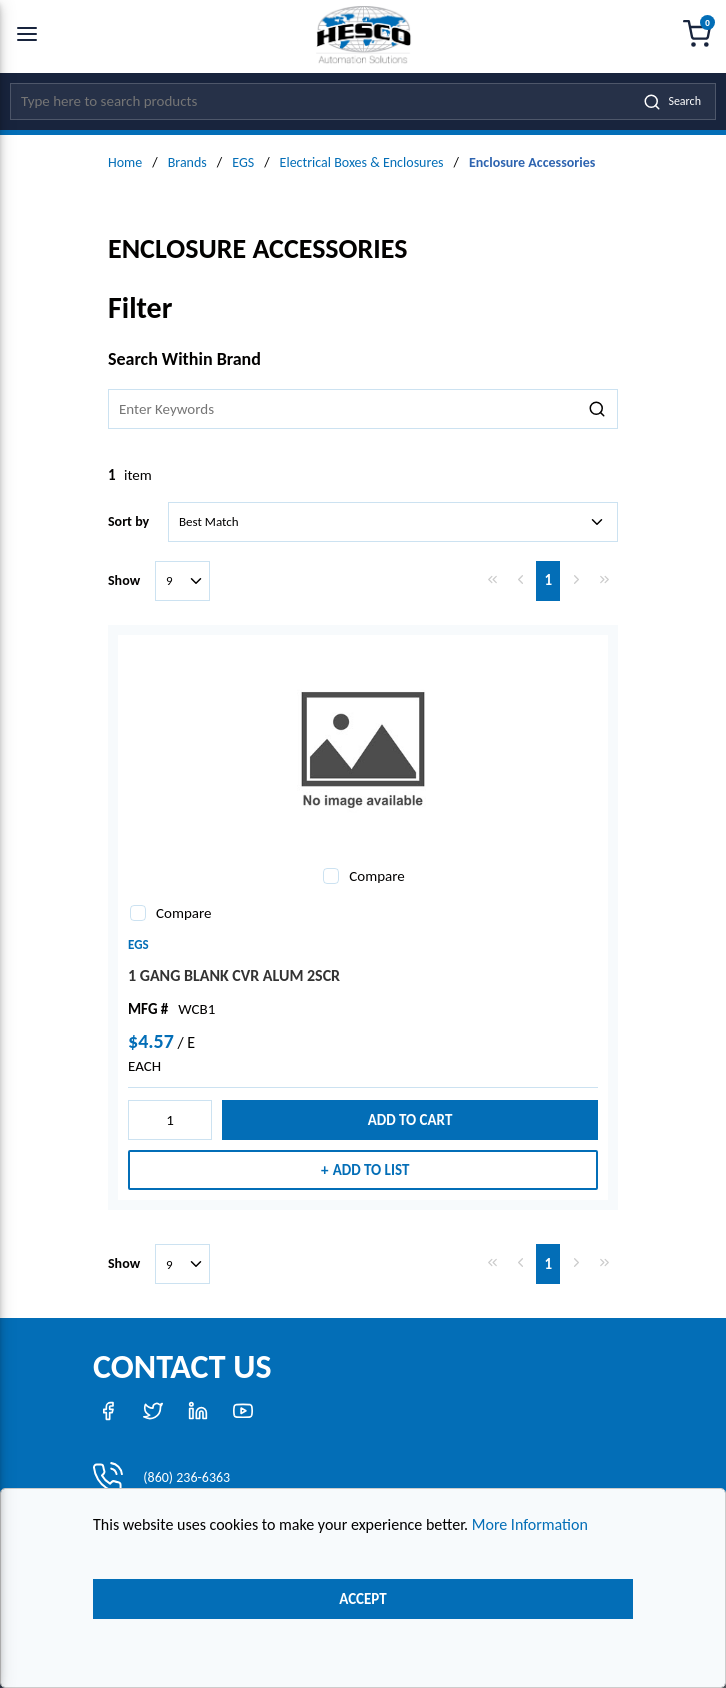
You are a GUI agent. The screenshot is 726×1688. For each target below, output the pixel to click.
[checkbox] (331, 876)
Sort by (128, 521)
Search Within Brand (184, 359)
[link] (492, 579)
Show (124, 580)
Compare (376, 876)
